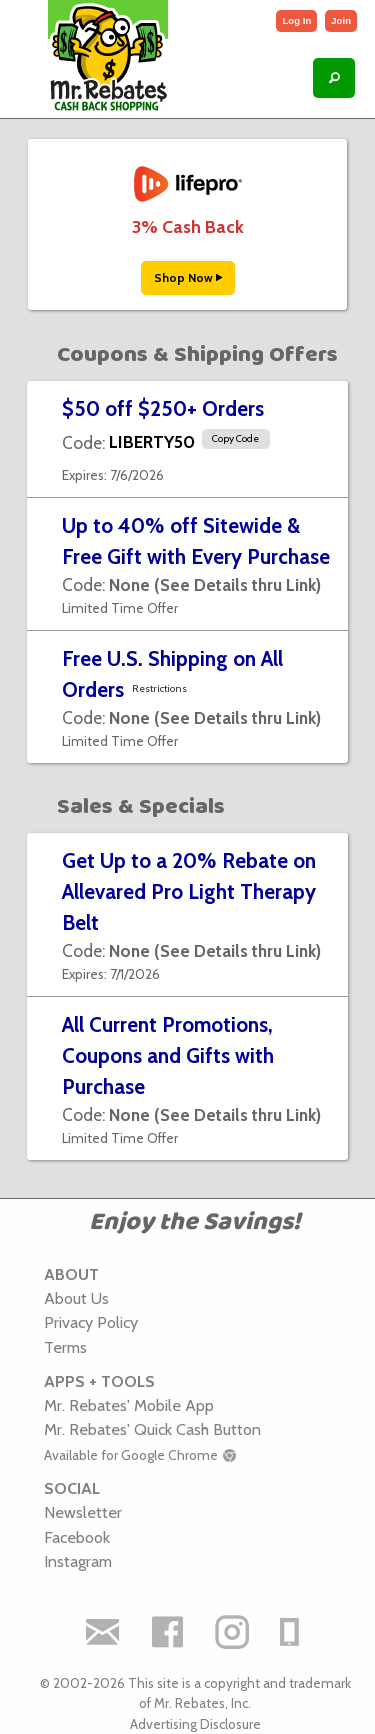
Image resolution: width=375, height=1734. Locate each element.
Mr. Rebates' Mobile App (129, 1405)
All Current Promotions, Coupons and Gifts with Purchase (168, 1055)
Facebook (77, 1537)
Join (341, 20)
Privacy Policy (91, 1322)
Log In (296, 20)
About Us (76, 1298)
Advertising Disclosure (195, 1724)
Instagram (78, 1561)
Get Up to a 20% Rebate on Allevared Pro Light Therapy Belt (189, 891)
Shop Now (188, 277)
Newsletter (83, 1512)
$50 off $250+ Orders (163, 408)
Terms (65, 1347)
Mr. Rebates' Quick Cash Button (152, 1429)
